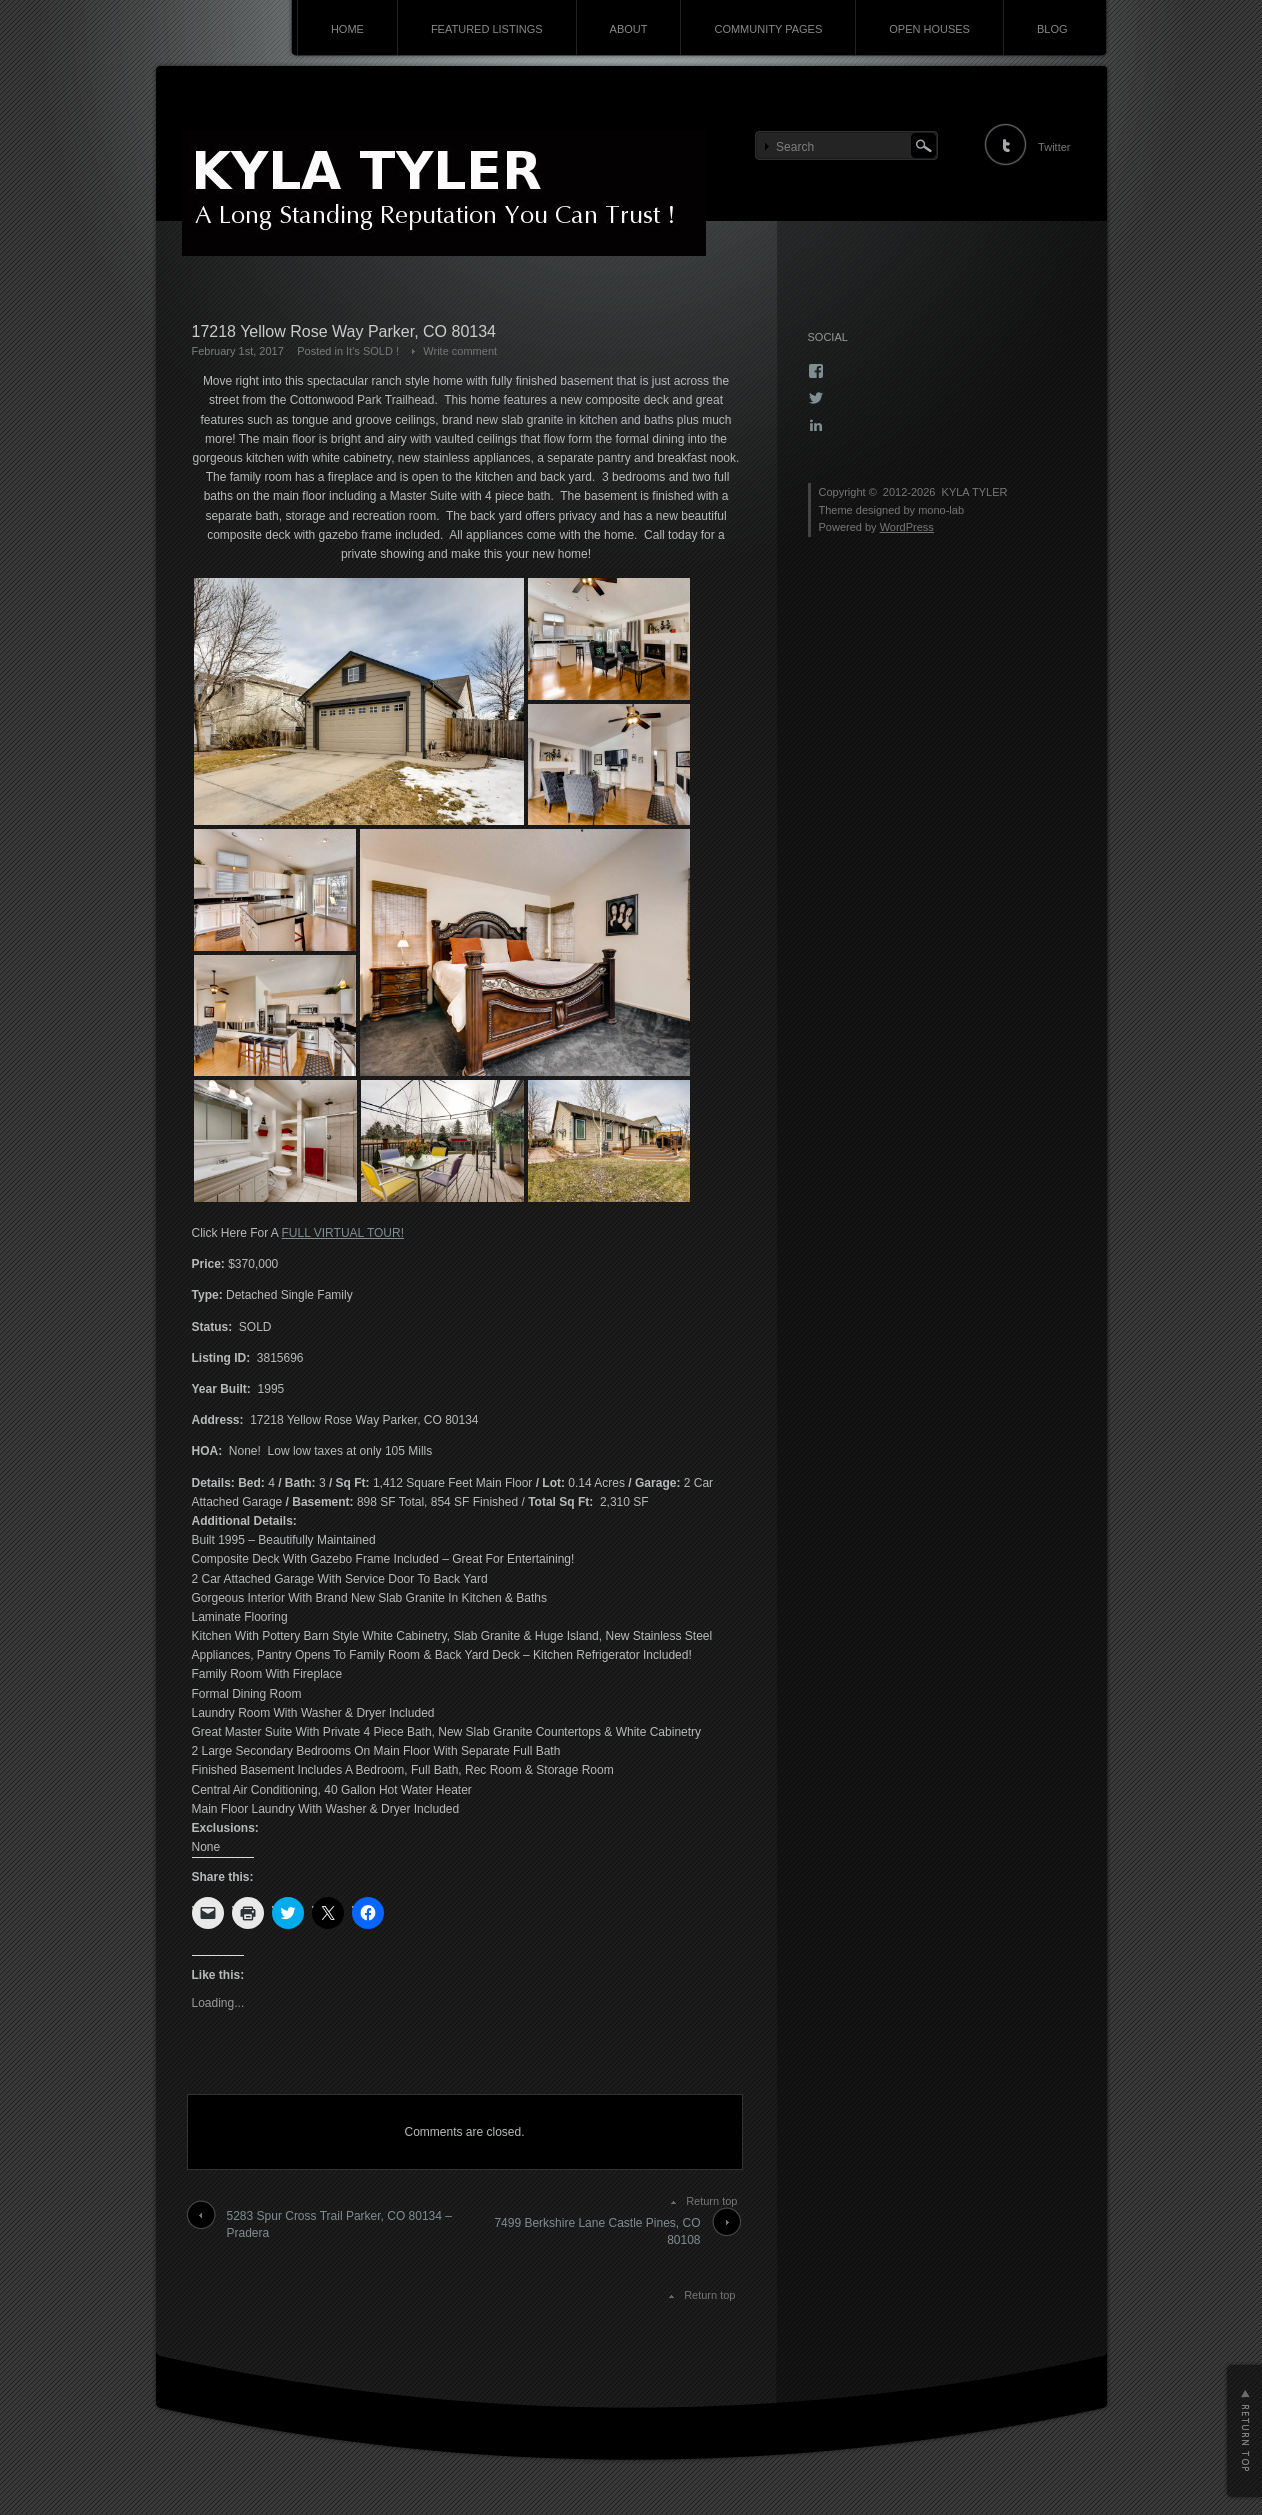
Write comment (460, 351)
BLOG (1052, 29)
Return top (711, 2201)
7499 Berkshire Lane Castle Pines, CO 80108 (597, 2231)
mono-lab (941, 510)
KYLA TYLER (975, 492)
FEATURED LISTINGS (487, 29)
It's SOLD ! (372, 351)
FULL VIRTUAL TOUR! (343, 1233)
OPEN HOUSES (929, 29)
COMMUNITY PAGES (768, 29)
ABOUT (629, 29)
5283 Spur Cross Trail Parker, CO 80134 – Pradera (339, 2224)
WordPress (907, 527)
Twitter (1054, 147)
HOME (347, 29)
